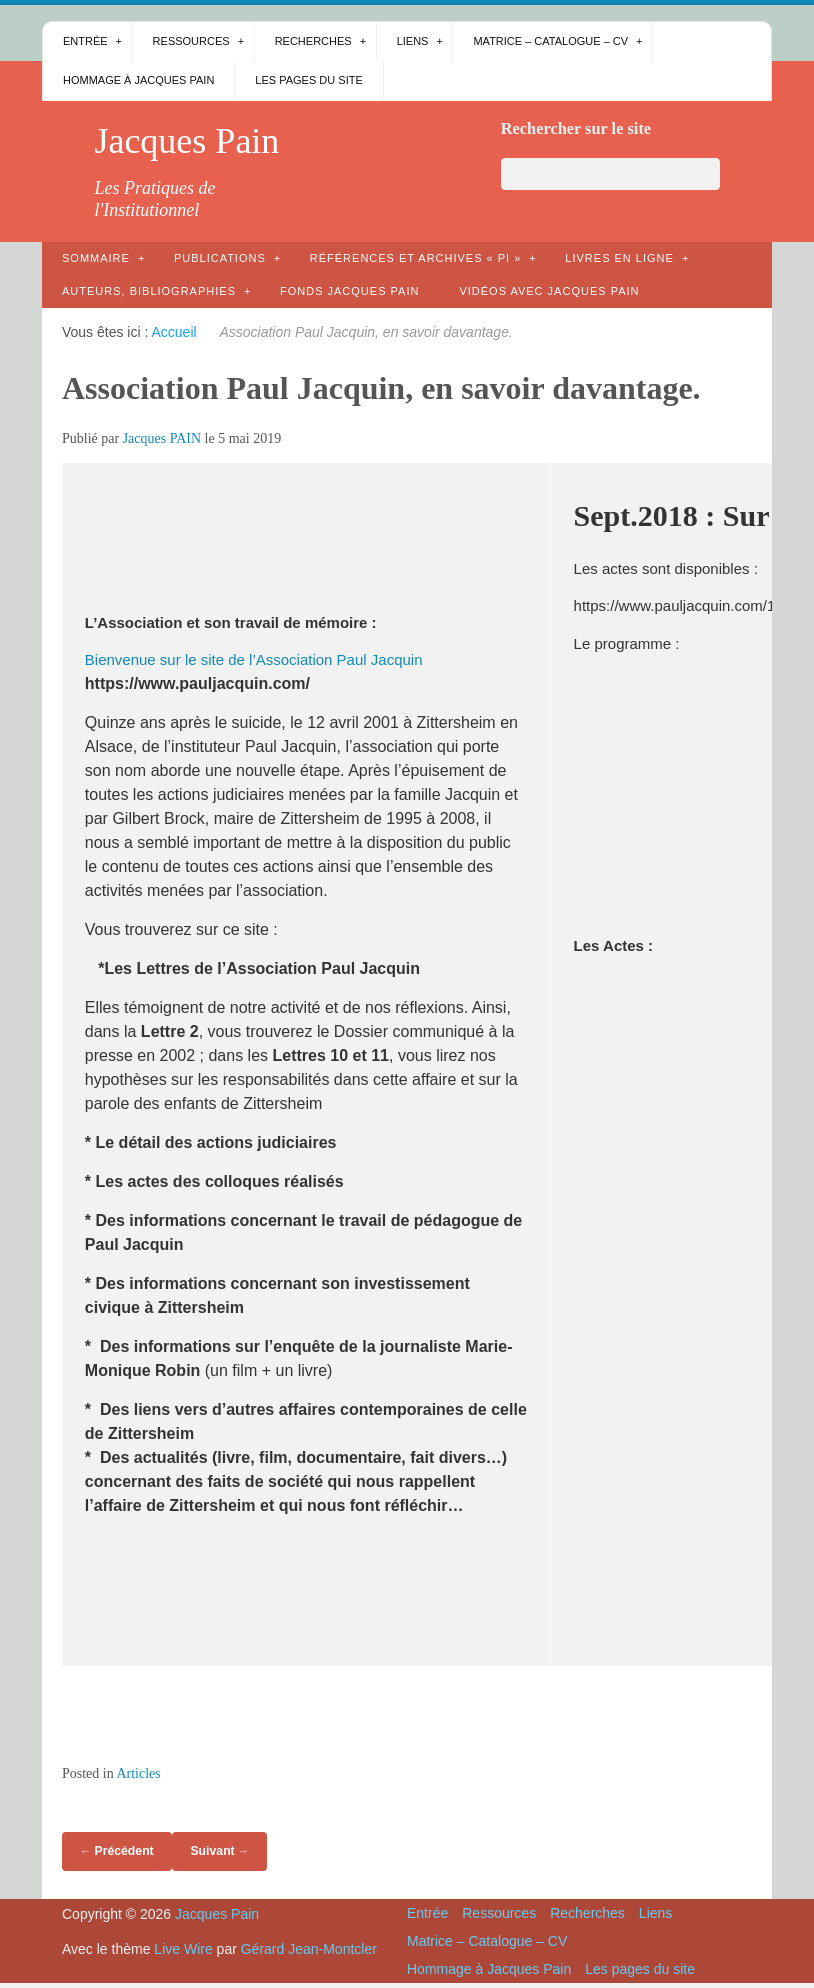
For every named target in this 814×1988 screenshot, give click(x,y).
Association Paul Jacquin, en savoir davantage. (381, 388)
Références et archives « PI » (416, 258)
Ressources (191, 41)
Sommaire (96, 258)
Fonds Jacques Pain (349, 291)
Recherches (313, 41)
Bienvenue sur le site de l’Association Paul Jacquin (254, 659)
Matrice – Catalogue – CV (550, 41)
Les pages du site (308, 80)
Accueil (174, 332)
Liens (413, 41)
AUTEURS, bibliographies (149, 291)
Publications (220, 258)
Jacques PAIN (162, 438)
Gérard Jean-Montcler (309, 1949)
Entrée (85, 41)
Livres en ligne (619, 258)
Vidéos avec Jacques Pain (549, 291)
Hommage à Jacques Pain (138, 80)
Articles (138, 1773)
